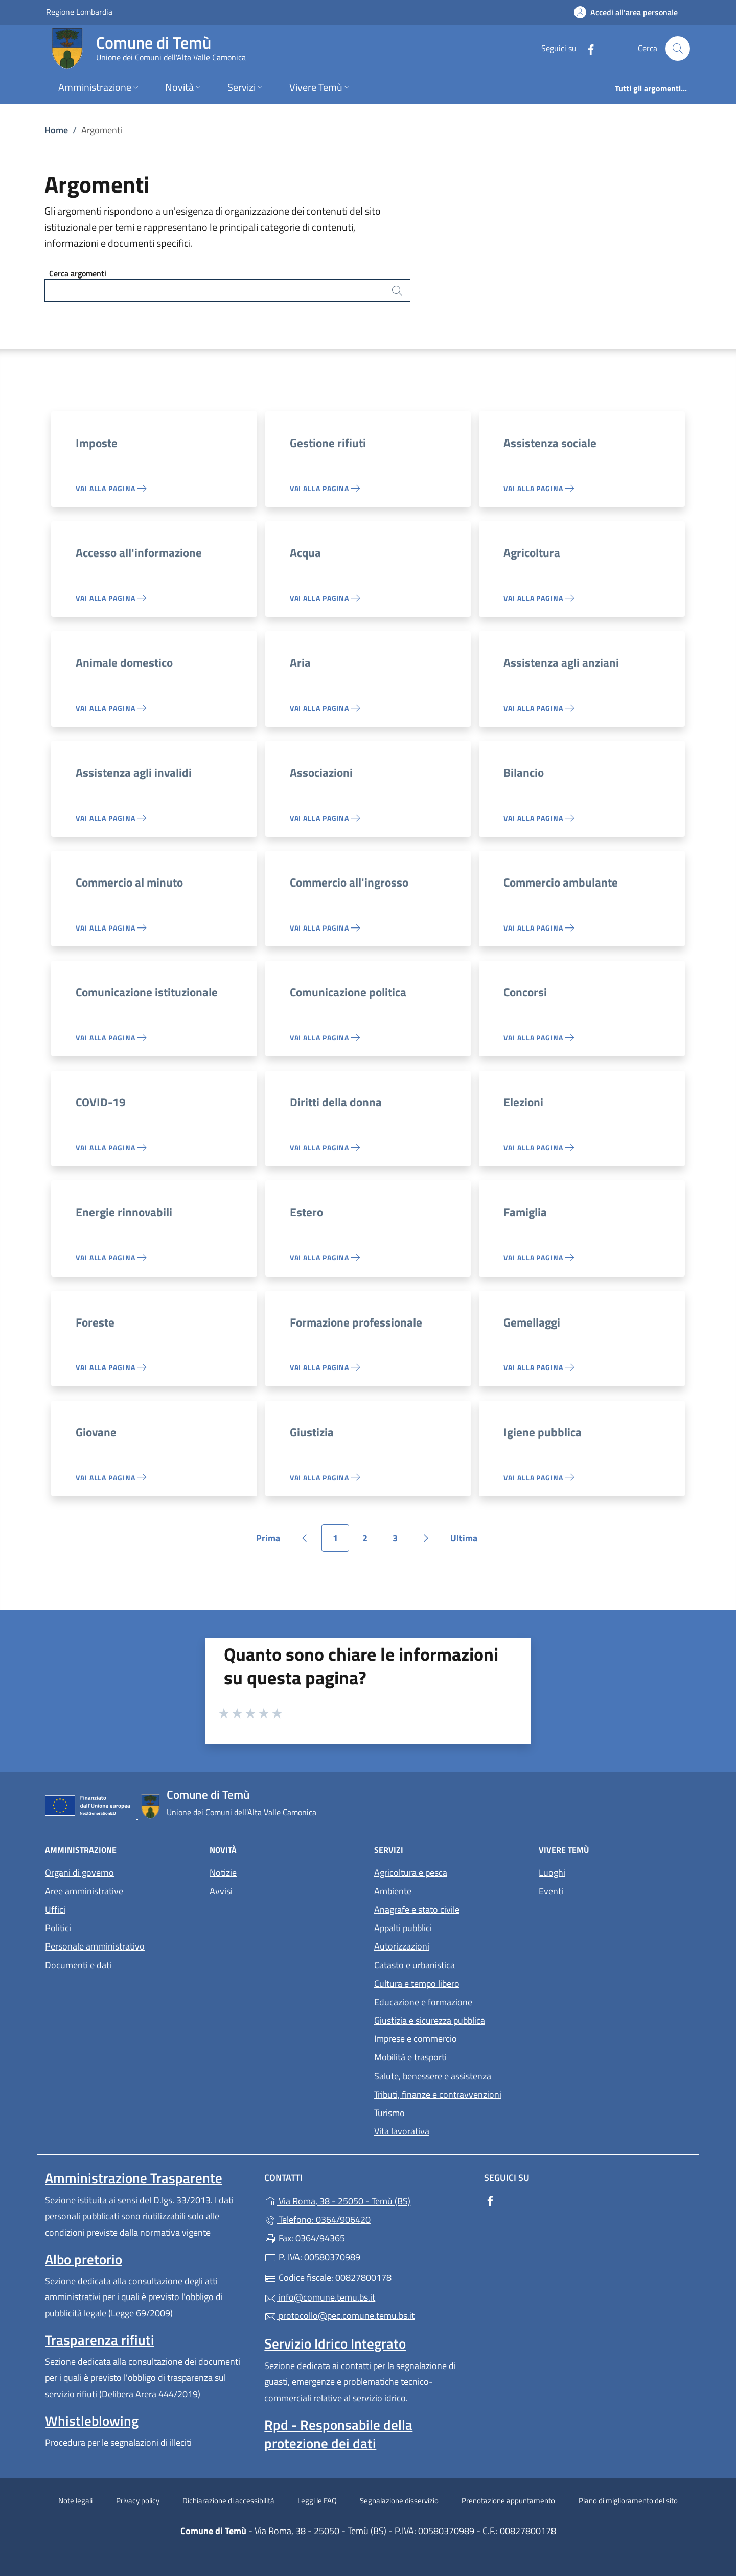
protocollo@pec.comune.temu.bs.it (339, 2316)
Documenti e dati (78, 1965)
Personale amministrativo (95, 1946)
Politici (58, 1928)
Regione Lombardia (79, 11)
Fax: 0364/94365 (304, 2238)
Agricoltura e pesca (410, 1872)
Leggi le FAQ (317, 2501)
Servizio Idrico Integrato (335, 2343)
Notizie (223, 1872)
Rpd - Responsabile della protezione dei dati (338, 2434)
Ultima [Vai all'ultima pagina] (467, 1541)
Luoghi (552, 1872)
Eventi (551, 1891)
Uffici (55, 1909)
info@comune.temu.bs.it (319, 2297)
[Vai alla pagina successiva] (426, 1538)
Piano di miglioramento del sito (628, 2501)
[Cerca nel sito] (677, 48)
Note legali (75, 2501)
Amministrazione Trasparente (133, 2178)
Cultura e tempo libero (416, 1983)
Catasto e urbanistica (414, 1965)
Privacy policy (137, 2501)
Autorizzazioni (401, 1946)
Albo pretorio (83, 2259)
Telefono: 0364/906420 (317, 2219)
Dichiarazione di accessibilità (228, 2501)
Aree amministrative (84, 1891)
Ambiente (392, 1891)
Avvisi (221, 1891)
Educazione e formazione (423, 2002)
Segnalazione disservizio (399, 2501)
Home (56, 130)
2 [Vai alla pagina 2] (370, 1541)
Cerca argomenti (77, 273)
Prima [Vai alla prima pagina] (271, 1541)
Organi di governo (79, 1872)
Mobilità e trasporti (410, 2057)
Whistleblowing (92, 2420)
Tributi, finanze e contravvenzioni (437, 2094)
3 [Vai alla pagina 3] (401, 1541)
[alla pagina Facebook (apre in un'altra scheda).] (587, 48)
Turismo (389, 2113)
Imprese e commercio (415, 2039)
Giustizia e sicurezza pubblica (429, 2020)
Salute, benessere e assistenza (432, 2076)
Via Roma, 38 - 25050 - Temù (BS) (367, 2200)
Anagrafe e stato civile (416, 1909)
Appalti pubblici (403, 1928)
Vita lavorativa (401, 2131)
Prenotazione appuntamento (508, 2501)
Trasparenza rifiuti (99, 2340)
